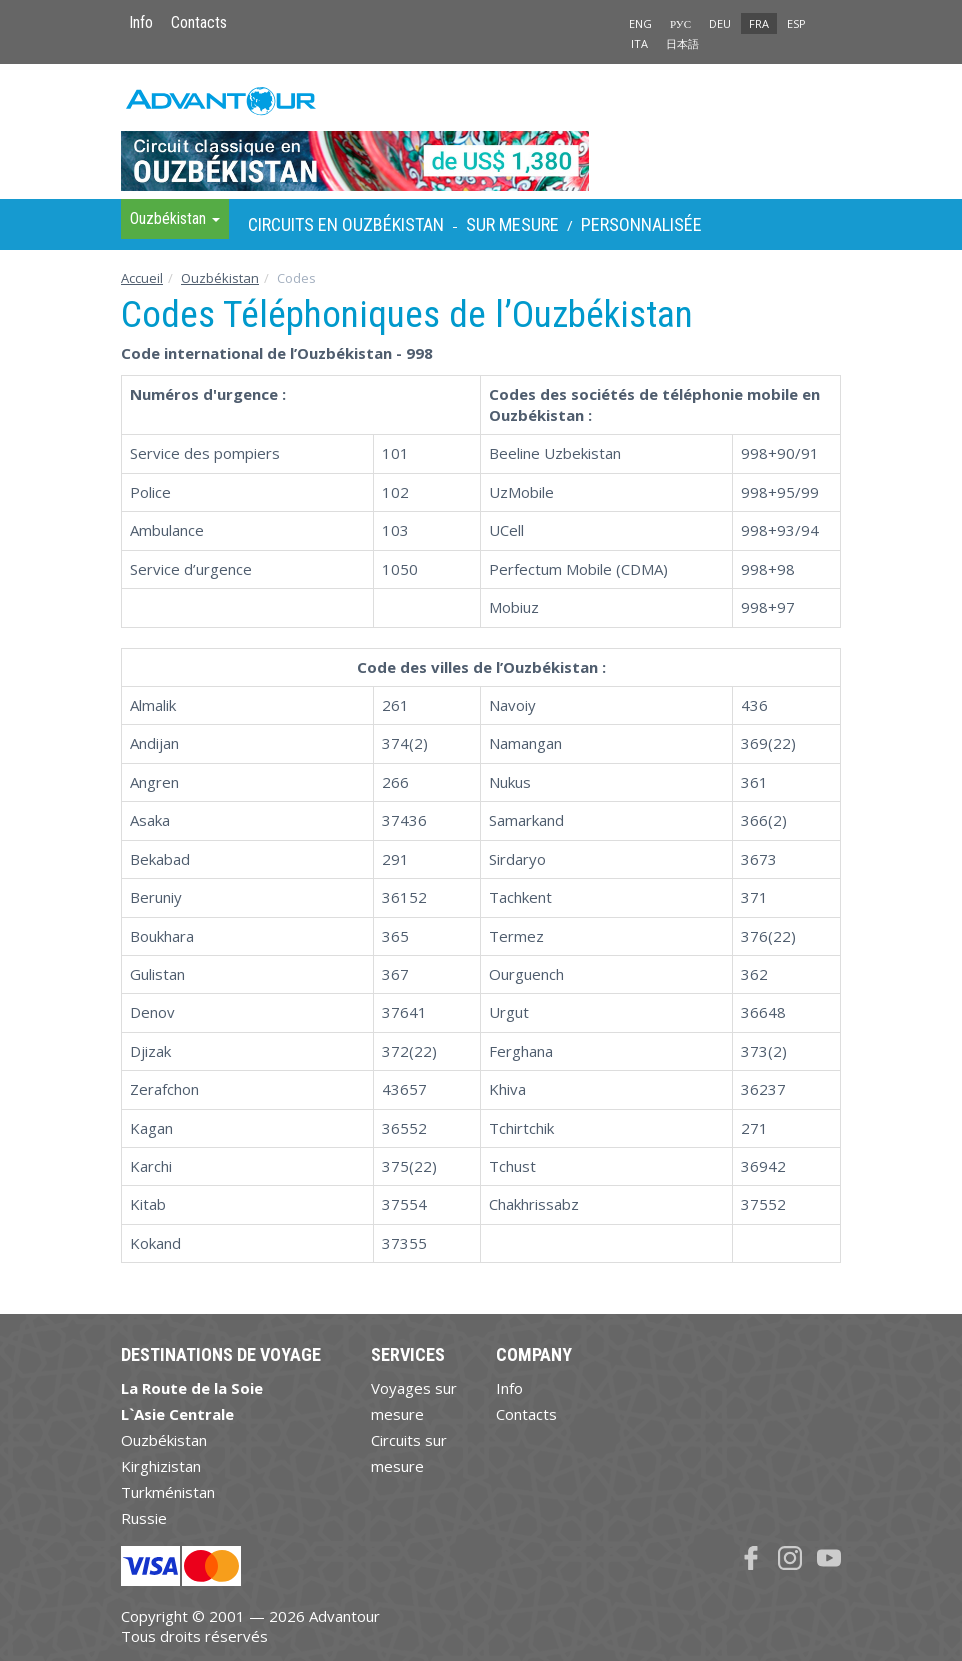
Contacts (199, 22)
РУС (680, 23)
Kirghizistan (161, 1466)
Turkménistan (168, 1492)
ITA (639, 43)
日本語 (682, 43)
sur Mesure (512, 224)
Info (141, 22)
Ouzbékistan (220, 278)
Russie (144, 1518)
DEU (720, 23)
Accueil (142, 278)
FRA (759, 23)
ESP (796, 23)
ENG (640, 23)
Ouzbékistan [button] (175, 218)
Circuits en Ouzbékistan (346, 224)
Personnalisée (641, 224)
